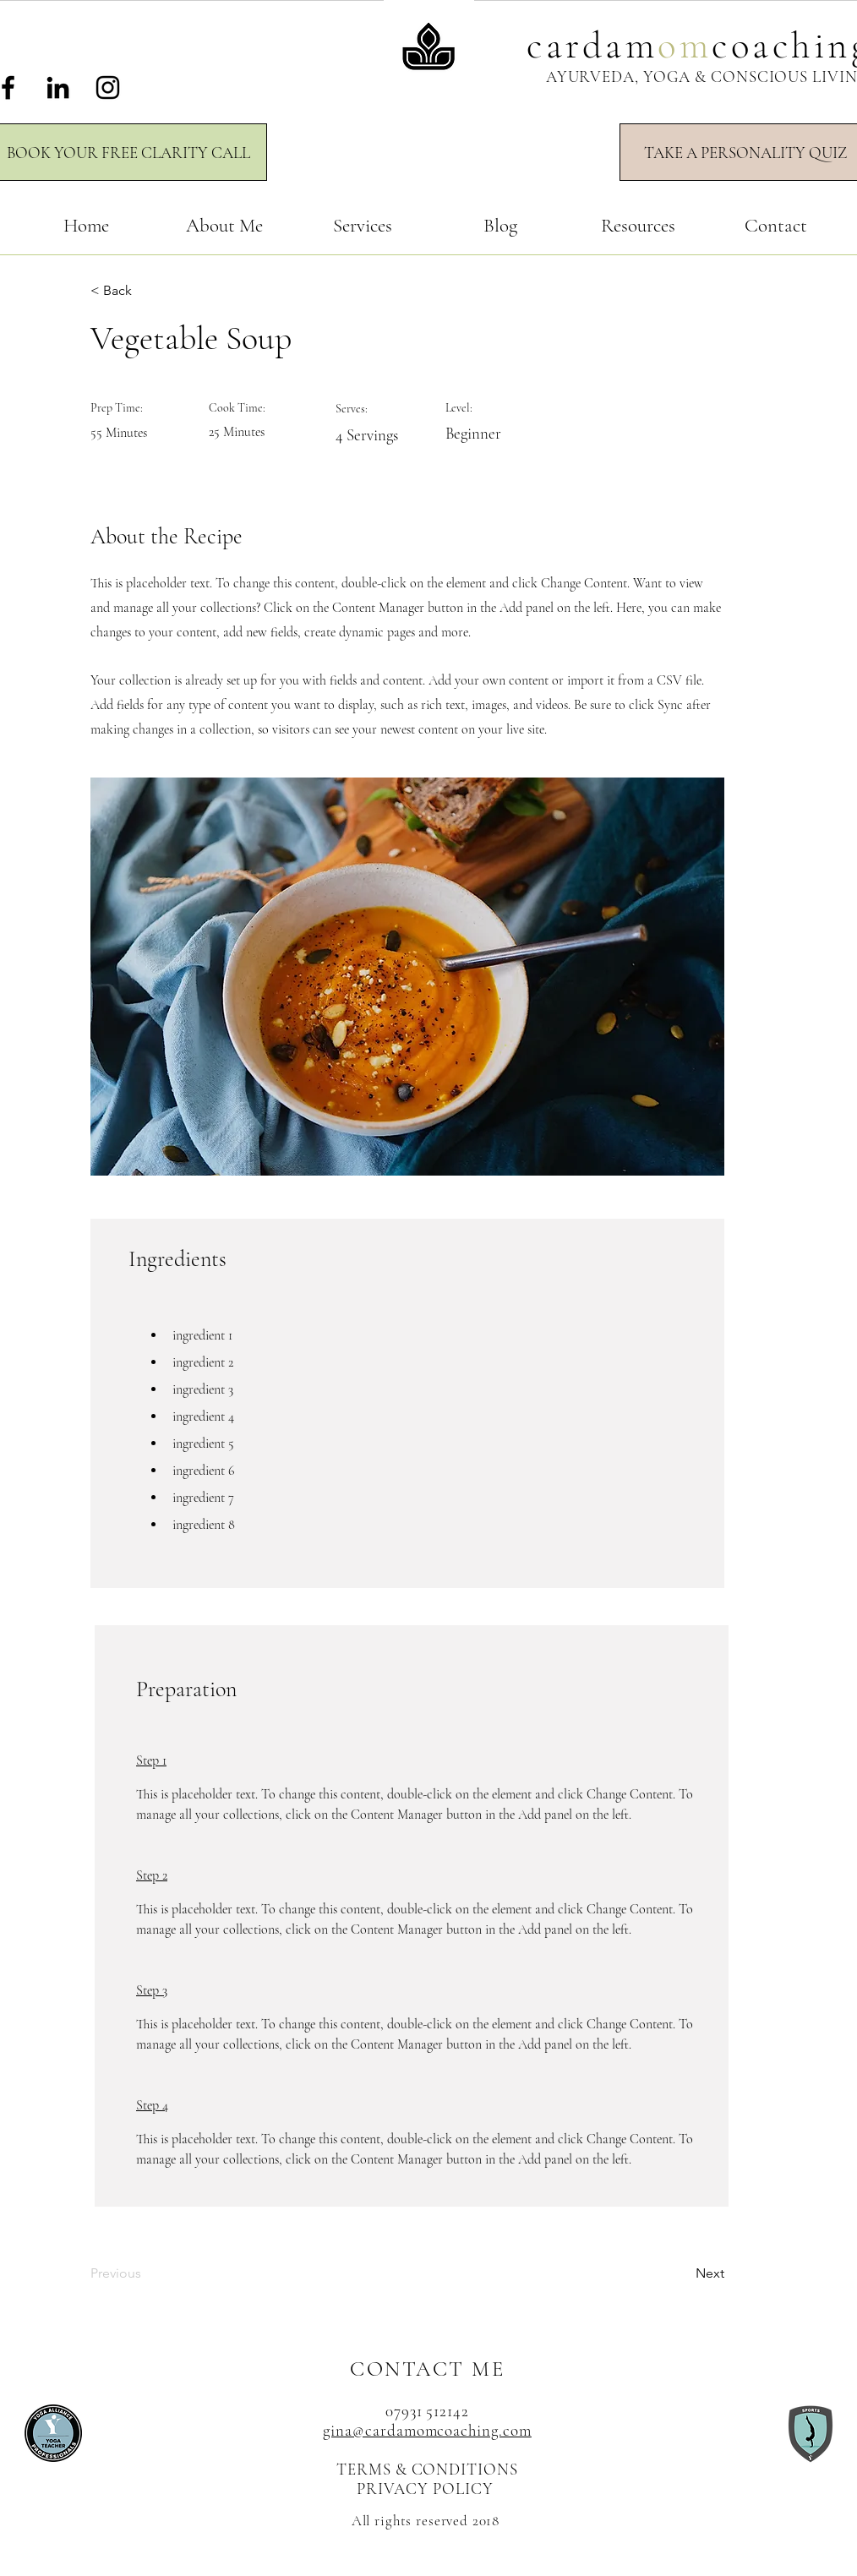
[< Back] (145, 291)
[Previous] (145, 2274)
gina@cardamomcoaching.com (427, 2430)
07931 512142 (427, 2410)
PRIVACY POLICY (427, 2488)
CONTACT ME (427, 2369)
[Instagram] (107, 87)
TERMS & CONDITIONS (427, 2469)
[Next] (682, 2274)
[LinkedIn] (58, 87)
